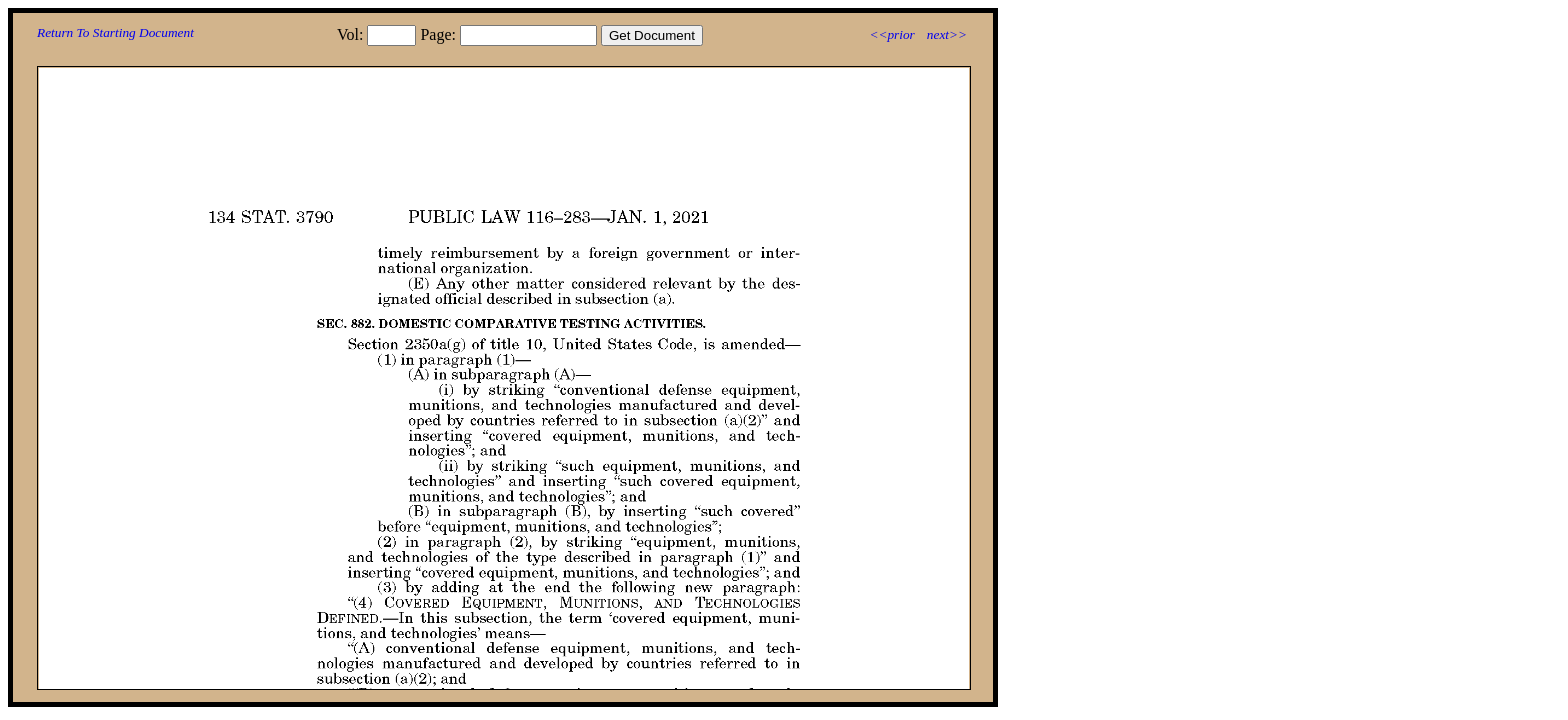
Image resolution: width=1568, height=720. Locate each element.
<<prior (891, 34)
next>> (947, 34)
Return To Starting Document (115, 32)
